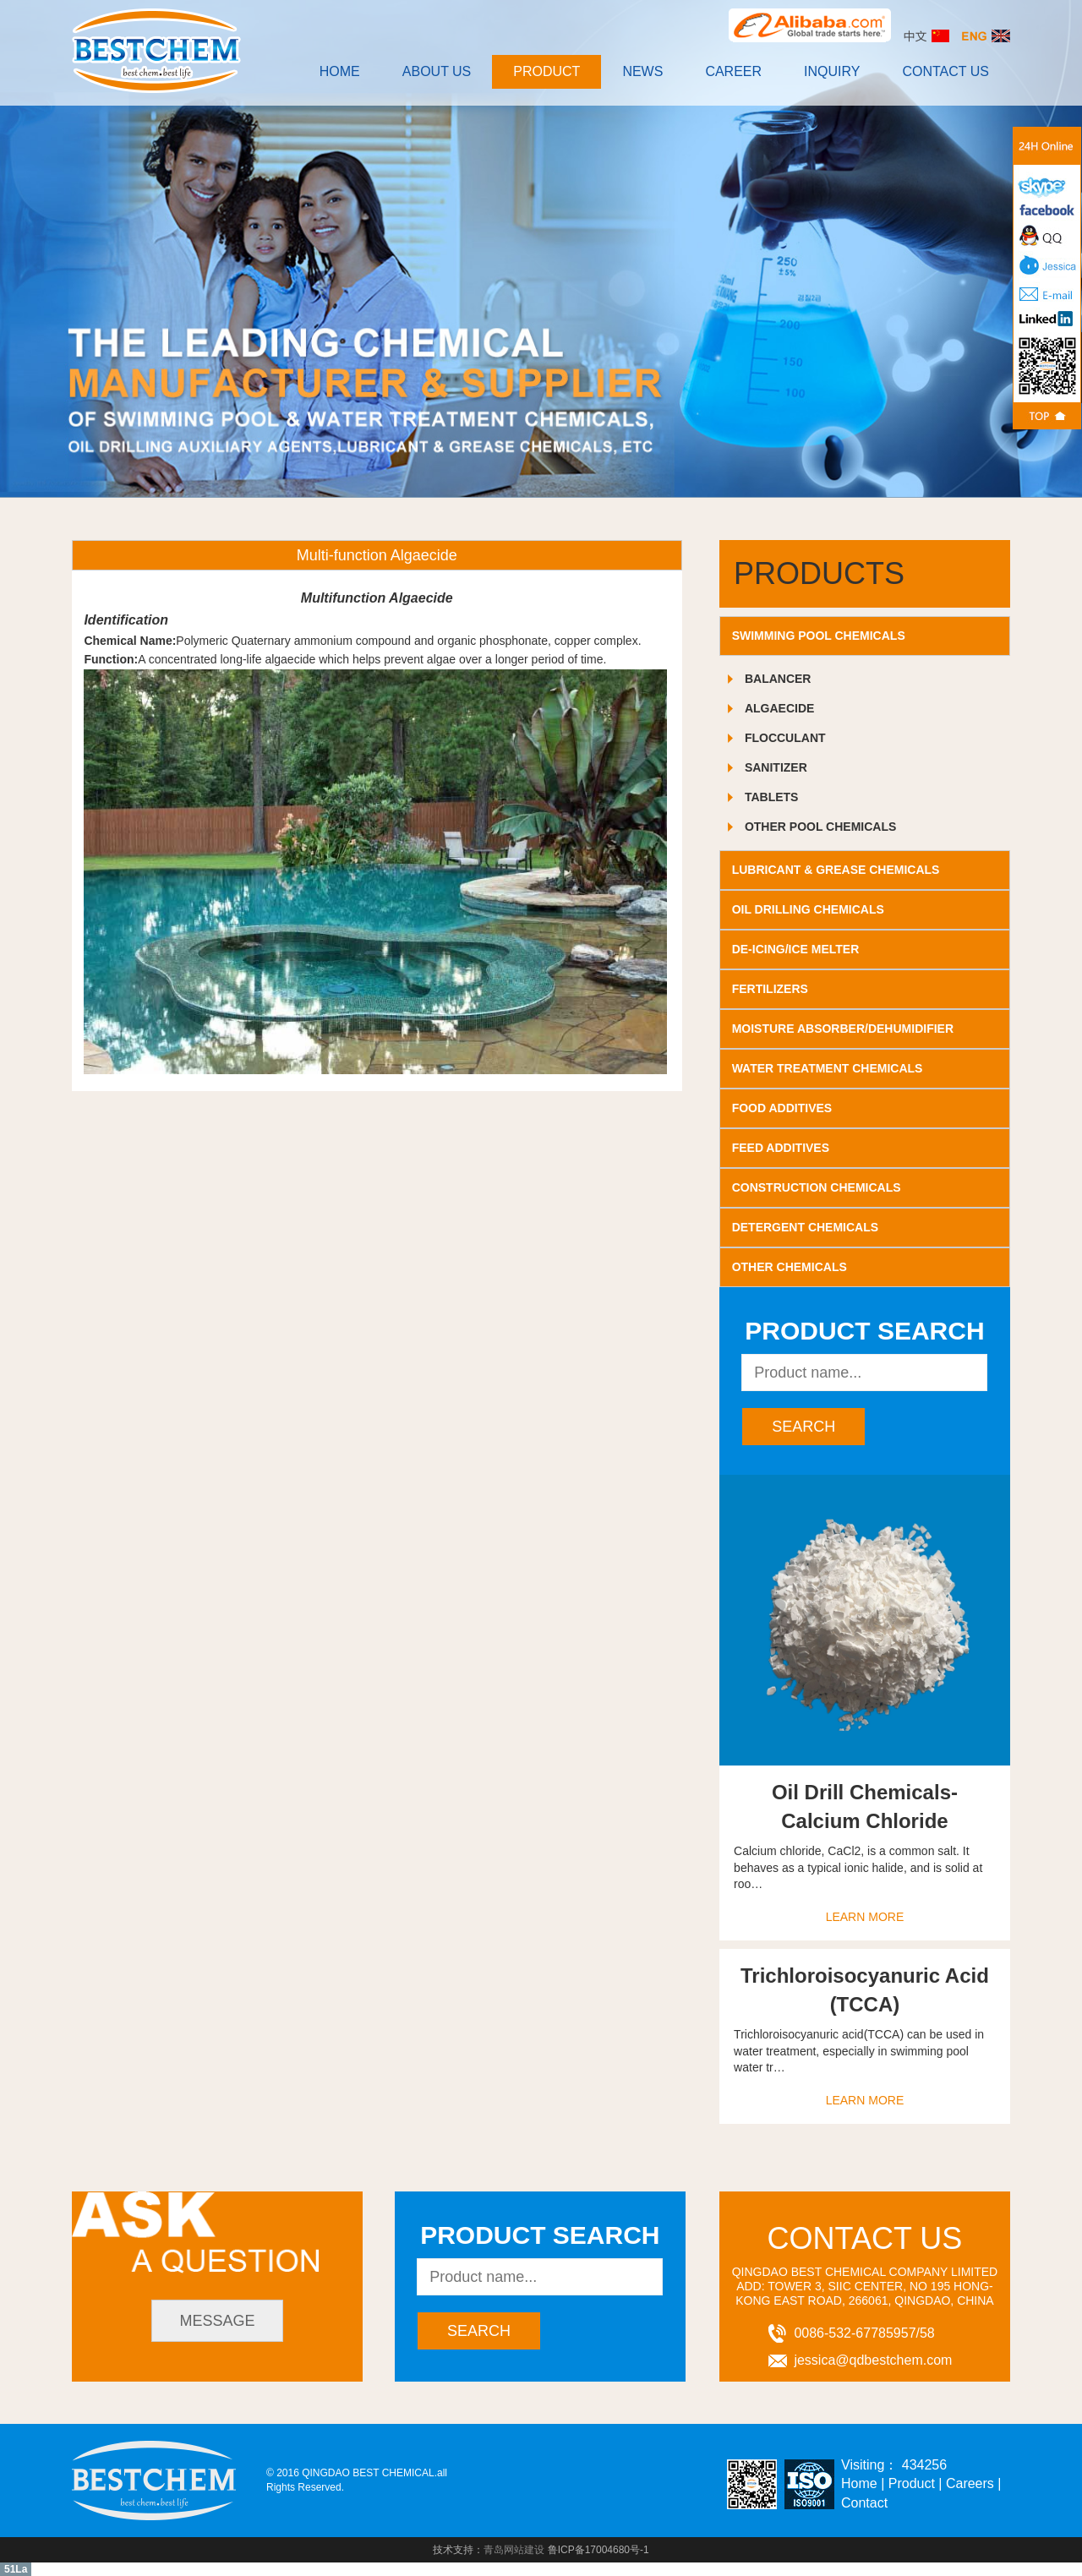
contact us (945, 71)
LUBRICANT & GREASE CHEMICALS (836, 869)
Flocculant (785, 738)
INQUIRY (832, 71)
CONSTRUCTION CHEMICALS (816, 1187)
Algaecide (779, 708)
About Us (437, 71)
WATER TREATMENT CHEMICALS (827, 1068)
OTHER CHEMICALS (789, 1267)
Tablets (772, 797)
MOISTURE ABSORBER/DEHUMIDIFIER (843, 1028)
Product (546, 71)
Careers (970, 2483)
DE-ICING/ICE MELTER (796, 949)
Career (733, 71)
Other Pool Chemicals (820, 826)
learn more (865, 1917)
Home (340, 71)
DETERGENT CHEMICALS (805, 1227)
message (217, 2320)
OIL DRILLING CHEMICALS (808, 909)
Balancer (778, 678)
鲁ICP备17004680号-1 (598, 2550)
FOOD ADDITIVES (782, 1108)
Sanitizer (776, 767)
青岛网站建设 (514, 2550)
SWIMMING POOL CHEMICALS (818, 635)
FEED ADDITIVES (780, 1147)
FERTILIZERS (770, 989)
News (642, 71)
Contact (864, 2503)
